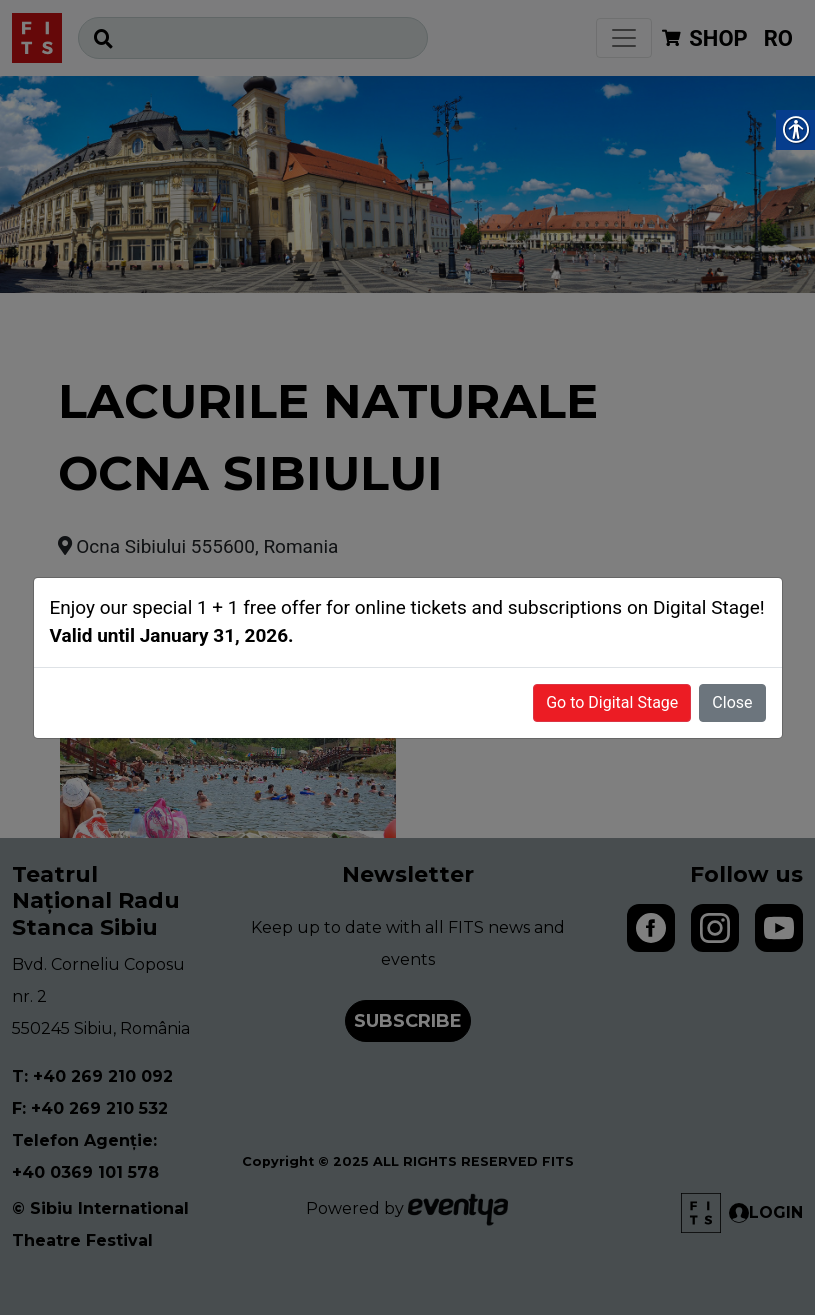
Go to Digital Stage (612, 702)
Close (732, 702)
